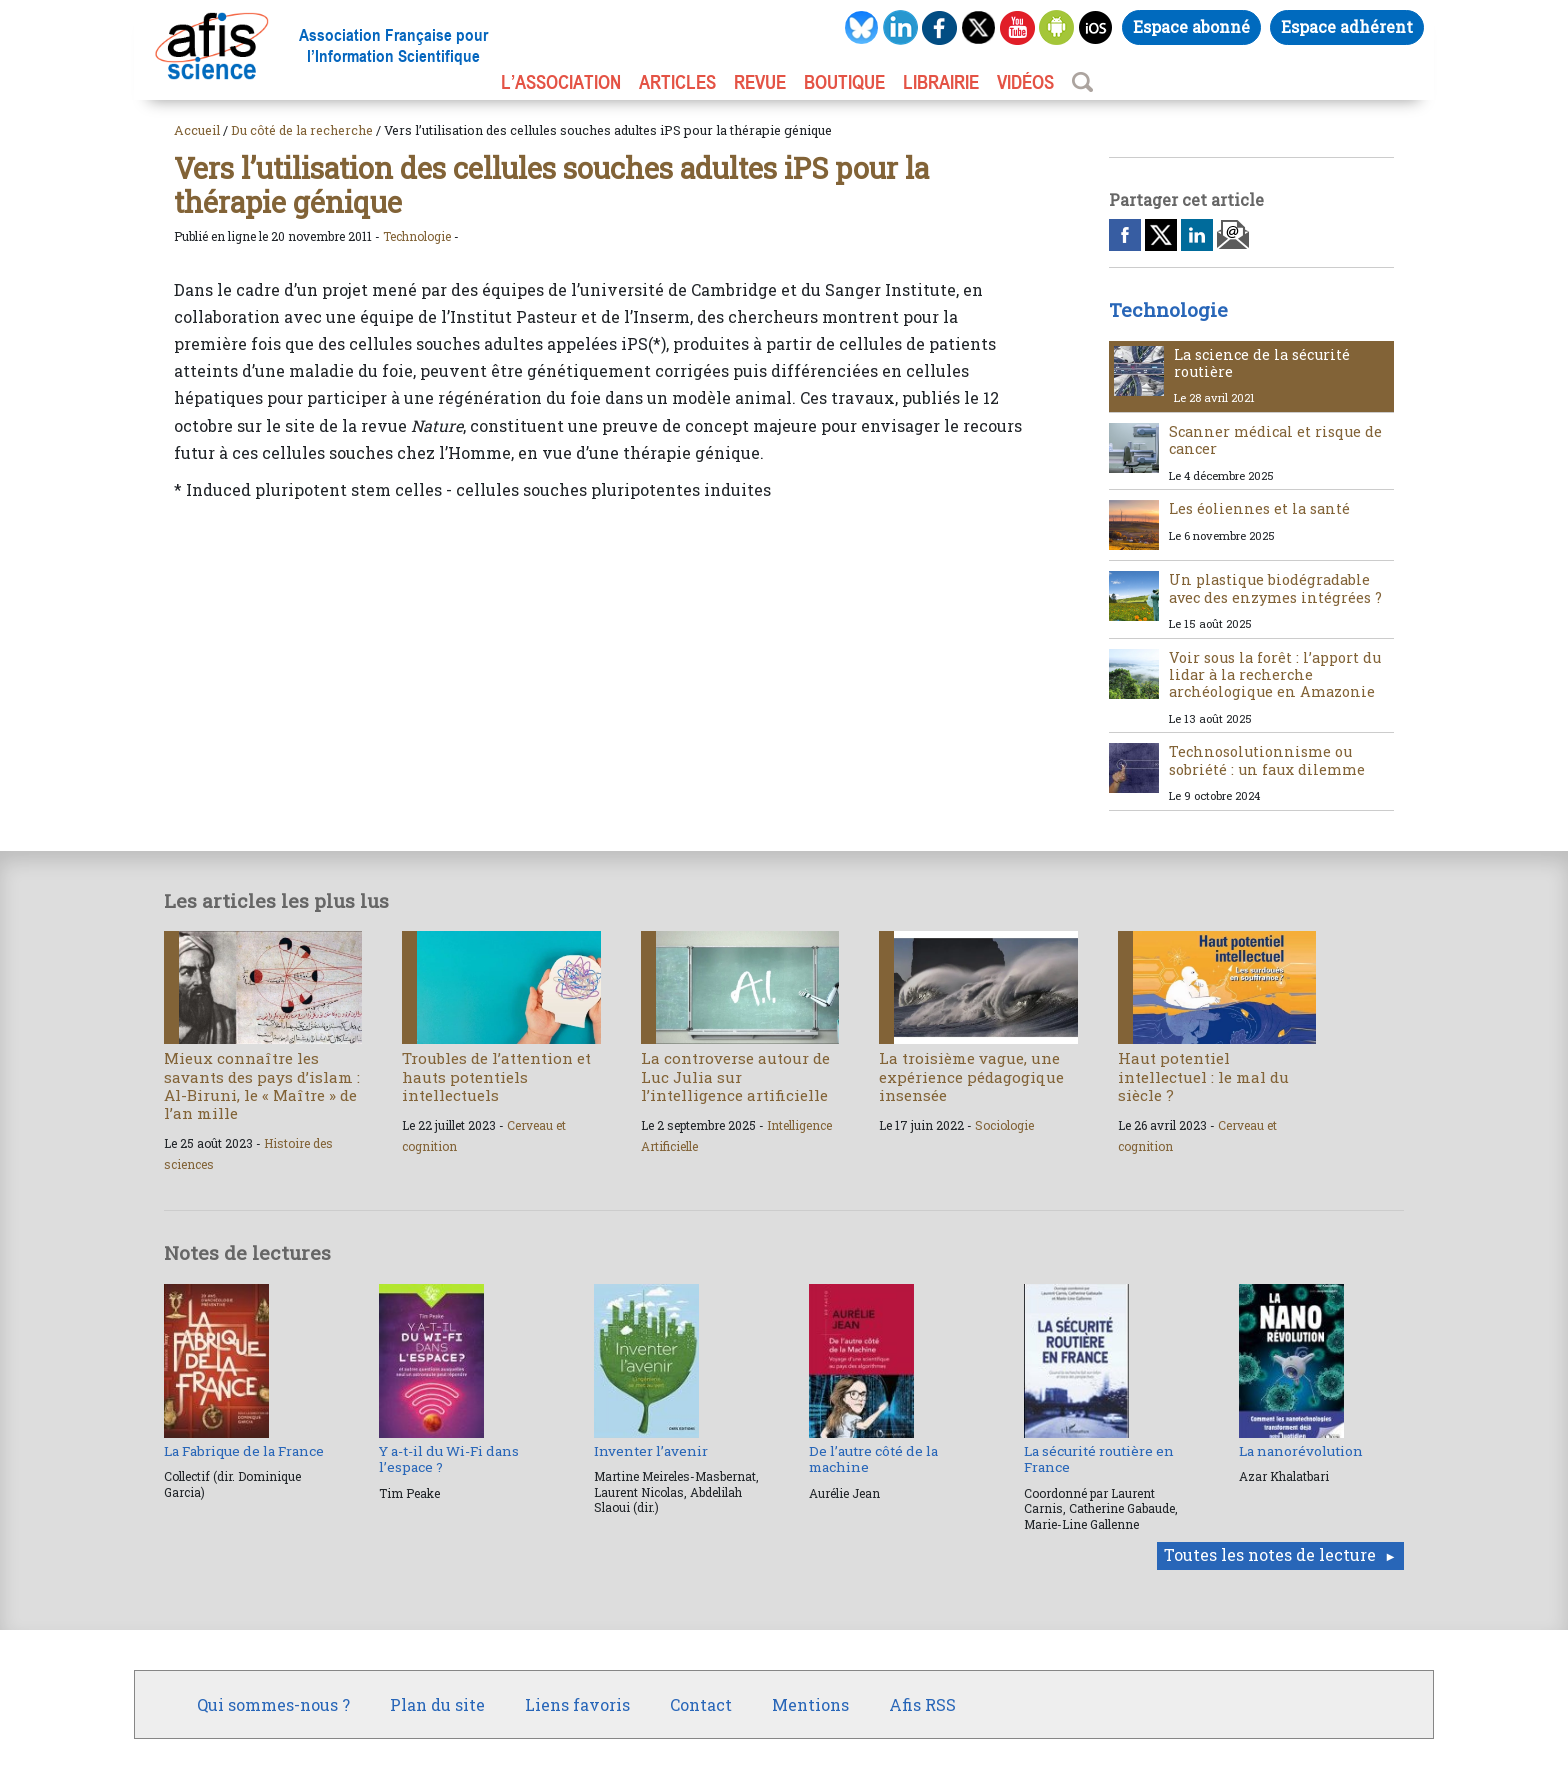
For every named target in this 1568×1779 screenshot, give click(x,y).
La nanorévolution (1301, 1451)
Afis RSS (922, 1704)
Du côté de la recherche (302, 130)
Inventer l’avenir (651, 1451)
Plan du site (437, 1704)
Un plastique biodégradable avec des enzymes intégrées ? (1275, 588)
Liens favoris (577, 1704)
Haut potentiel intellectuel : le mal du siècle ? (1203, 1076)
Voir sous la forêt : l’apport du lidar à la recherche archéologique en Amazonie (1275, 675)
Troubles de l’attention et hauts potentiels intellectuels (496, 1076)
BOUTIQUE (844, 82)
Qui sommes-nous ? (273, 1704)
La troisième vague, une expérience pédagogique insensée (971, 1076)
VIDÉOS (1025, 82)
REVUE (760, 82)
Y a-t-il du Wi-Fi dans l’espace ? (449, 1459)
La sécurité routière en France (1099, 1459)
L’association (561, 82)
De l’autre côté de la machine (873, 1459)
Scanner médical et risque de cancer (1275, 440)
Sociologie (1004, 1125)
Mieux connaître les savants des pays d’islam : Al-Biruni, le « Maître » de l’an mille (262, 1085)
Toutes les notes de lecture (1270, 1554)
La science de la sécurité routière (1262, 363)
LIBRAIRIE (941, 82)
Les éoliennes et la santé (1259, 508)
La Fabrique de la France (244, 1451)
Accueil (197, 130)
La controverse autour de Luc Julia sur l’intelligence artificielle (735, 1076)
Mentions (810, 1704)
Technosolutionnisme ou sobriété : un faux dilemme (1267, 760)
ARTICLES (677, 82)
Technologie (417, 236)
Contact (701, 1704)
